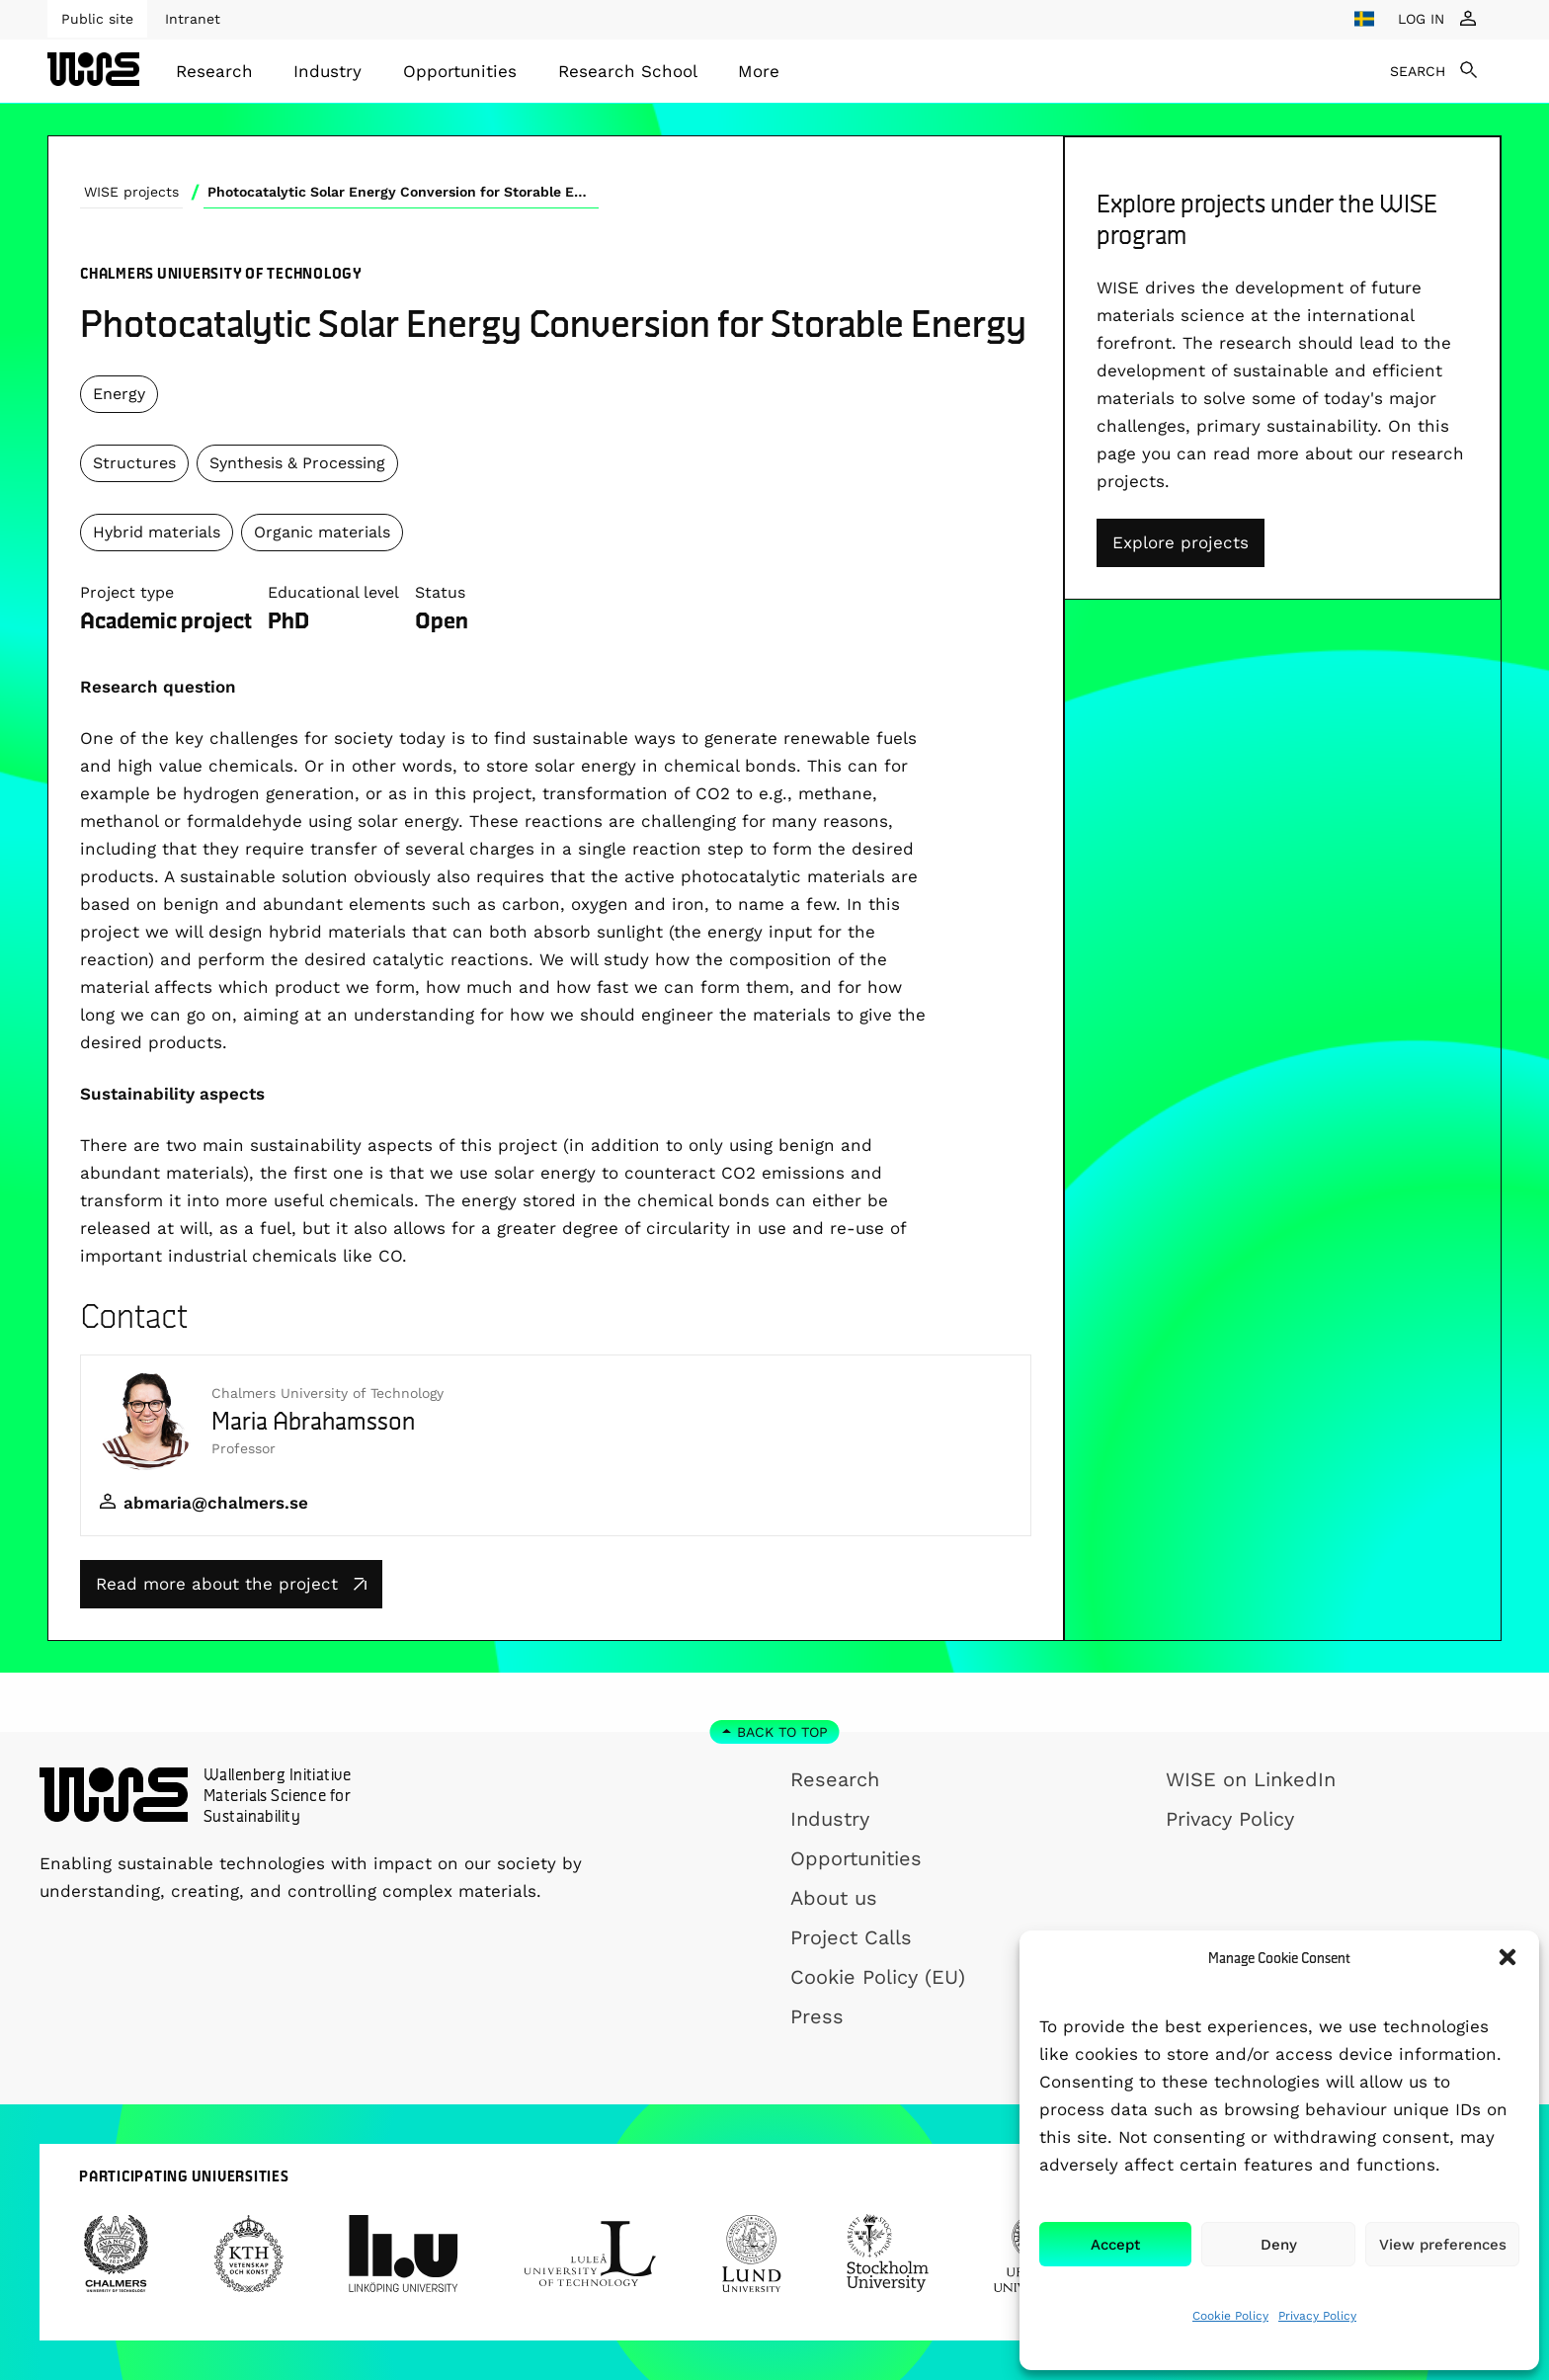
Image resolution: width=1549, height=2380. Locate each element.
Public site (97, 19)
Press (817, 2016)
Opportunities (460, 71)
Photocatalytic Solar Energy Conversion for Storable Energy (403, 192)
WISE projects (131, 192)
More (758, 71)
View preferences (1443, 2245)
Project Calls (851, 1937)
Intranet (192, 19)
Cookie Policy (1230, 2316)
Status (440, 592)
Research (214, 71)
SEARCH (1417, 71)
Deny (1279, 2245)
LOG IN (1421, 19)
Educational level (333, 592)
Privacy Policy (1317, 2316)
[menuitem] (214, 71)
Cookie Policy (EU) (877, 1977)
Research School (627, 71)
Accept (1115, 2245)
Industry (327, 71)
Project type (127, 592)
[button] (1507, 1957)
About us (833, 1898)
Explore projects (1180, 542)
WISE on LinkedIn (1251, 1779)
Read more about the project (231, 1584)
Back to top (782, 1732)
